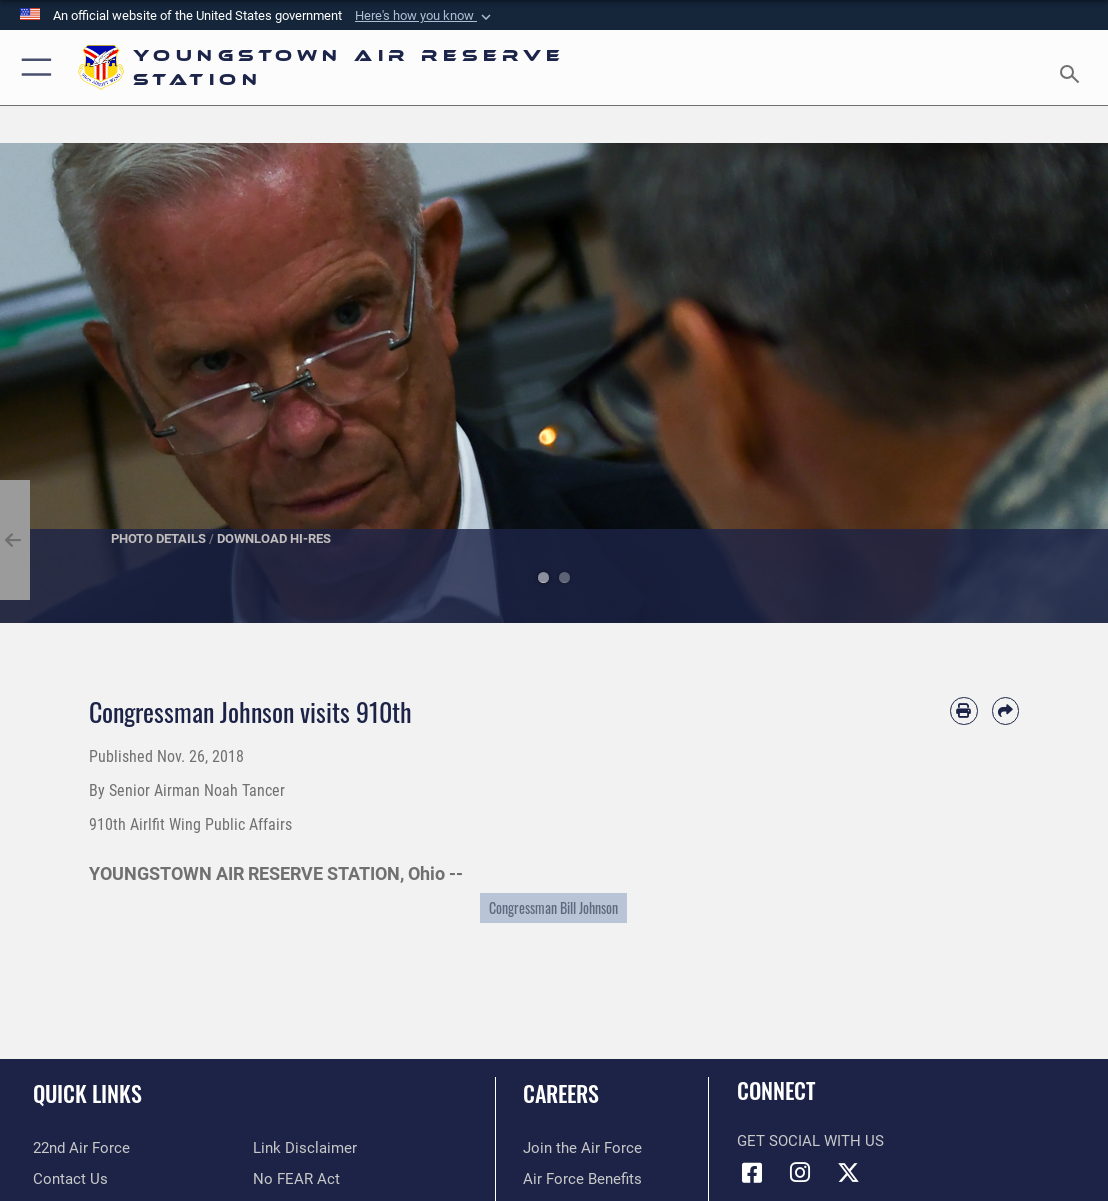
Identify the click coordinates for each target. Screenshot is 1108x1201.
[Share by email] (1005, 710)
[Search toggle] (1073, 68)
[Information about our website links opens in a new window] (305, 1148)
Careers (561, 1093)
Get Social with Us (810, 1141)
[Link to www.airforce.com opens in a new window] (582, 1148)
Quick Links (87, 1093)
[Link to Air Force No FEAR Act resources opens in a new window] (296, 1179)
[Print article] (963, 710)
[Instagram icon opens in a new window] (800, 1173)
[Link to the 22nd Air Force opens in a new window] (81, 1148)
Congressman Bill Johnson (553, 908)
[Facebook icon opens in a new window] (752, 1173)
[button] (425, 16)
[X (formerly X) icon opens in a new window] (848, 1173)
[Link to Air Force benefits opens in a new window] (582, 1179)
